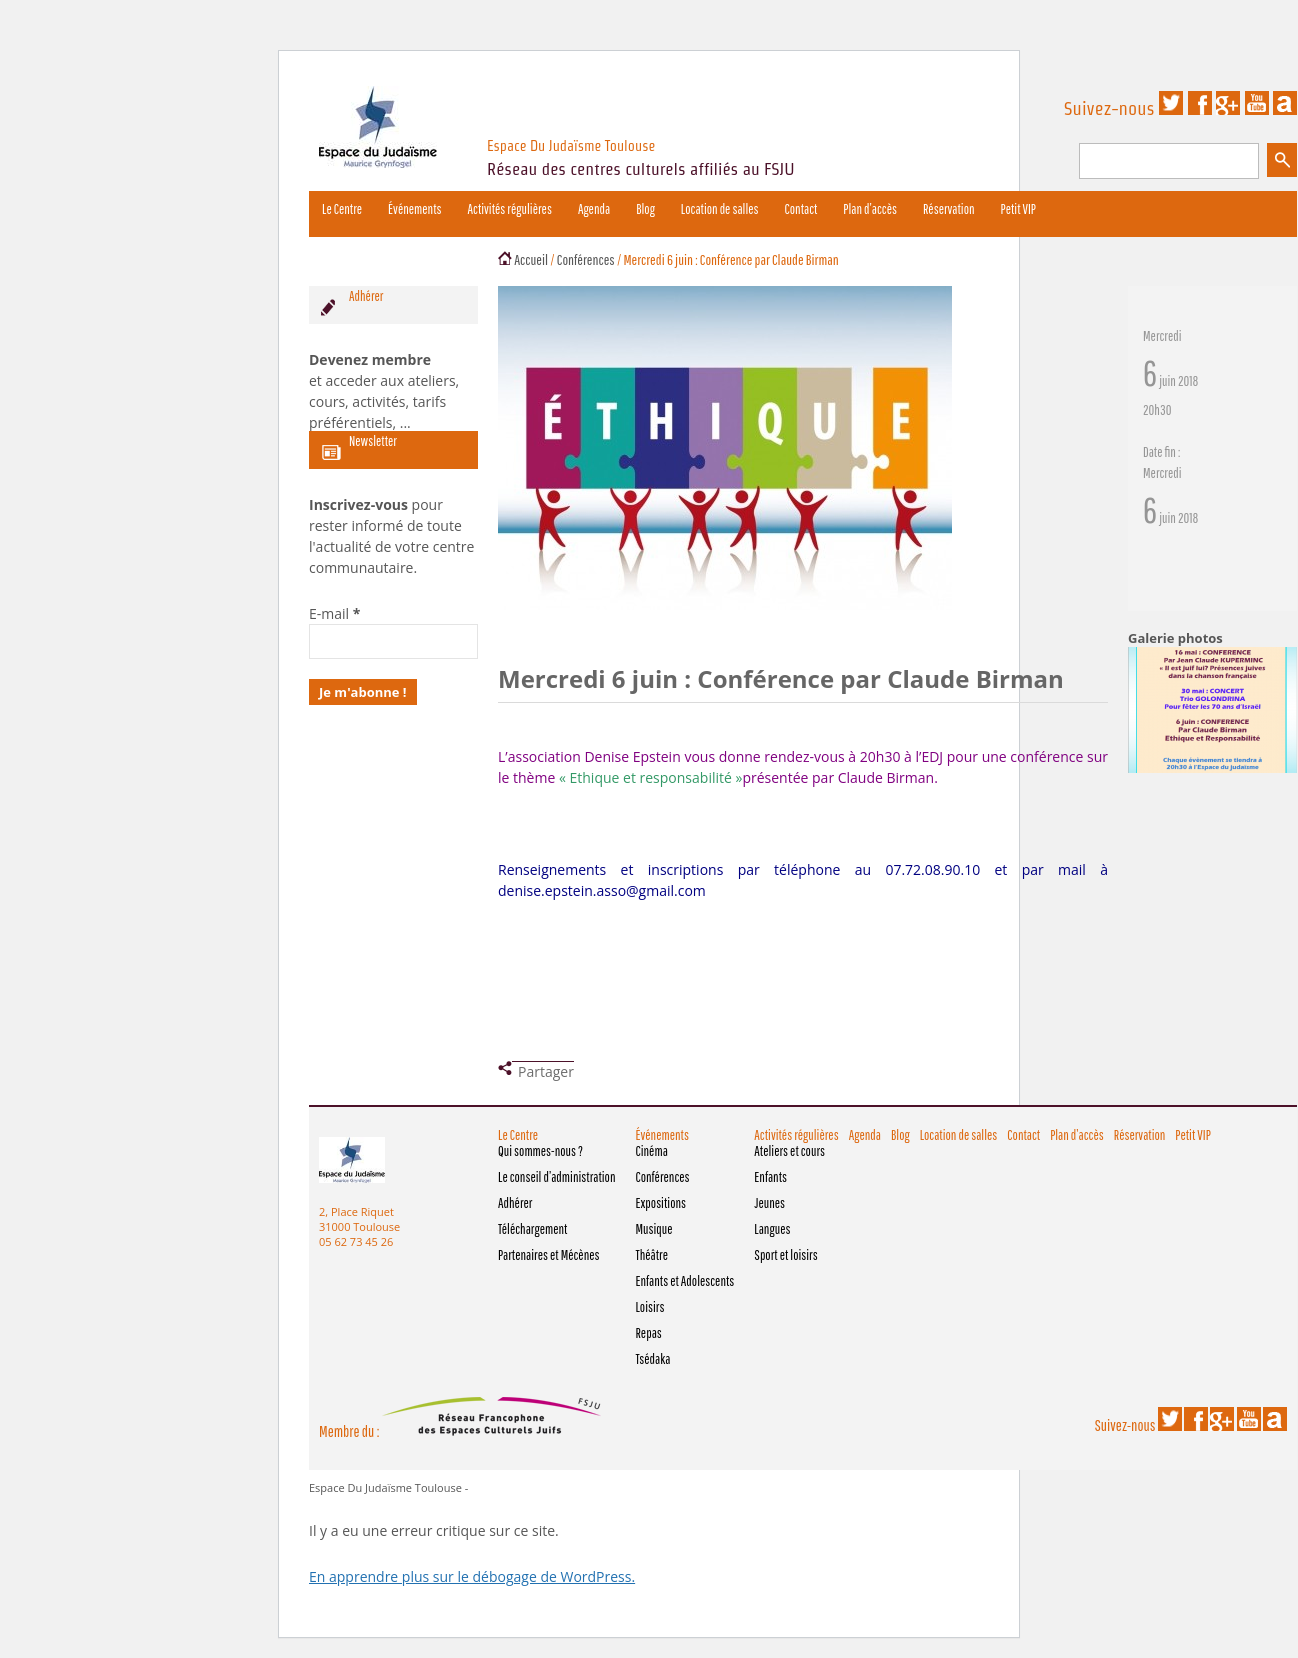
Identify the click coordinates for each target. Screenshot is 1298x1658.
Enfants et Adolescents (684, 1281)
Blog (645, 209)
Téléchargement (532, 1229)
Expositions (660, 1203)
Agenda (594, 209)
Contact (801, 209)
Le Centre (342, 209)
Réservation (949, 209)
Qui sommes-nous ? (540, 1151)
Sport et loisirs (785, 1255)
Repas (648, 1333)
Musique (653, 1229)
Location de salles (720, 209)
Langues (772, 1229)
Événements (414, 209)
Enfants (770, 1177)
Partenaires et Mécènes (549, 1255)
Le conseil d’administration (556, 1177)
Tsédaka (652, 1359)
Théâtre (651, 1255)
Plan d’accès (870, 209)
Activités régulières (510, 209)
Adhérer (515, 1203)
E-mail (334, 613)
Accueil (531, 259)
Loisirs (649, 1307)
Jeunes (769, 1203)
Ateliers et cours (789, 1151)
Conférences (586, 259)
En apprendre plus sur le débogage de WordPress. (472, 1576)
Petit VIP (1018, 209)
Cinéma (651, 1151)
